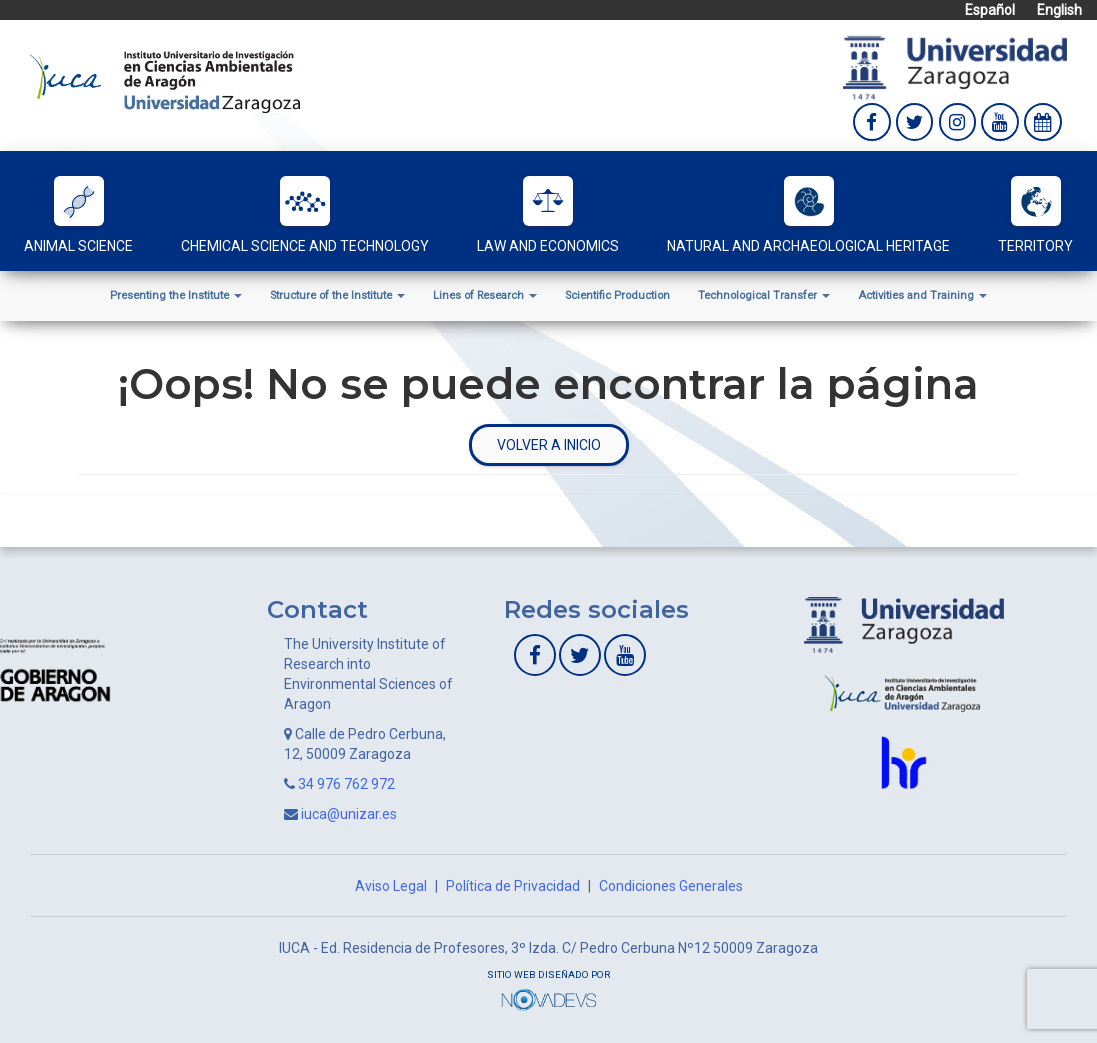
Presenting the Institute (176, 295)
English (1059, 10)
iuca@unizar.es (349, 814)
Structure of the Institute (337, 295)
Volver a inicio (549, 445)
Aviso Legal (391, 886)
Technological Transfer (764, 295)
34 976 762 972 (346, 784)
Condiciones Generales (671, 886)
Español (990, 10)
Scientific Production (617, 295)
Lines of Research (485, 295)
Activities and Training (922, 295)
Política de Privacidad (513, 886)
